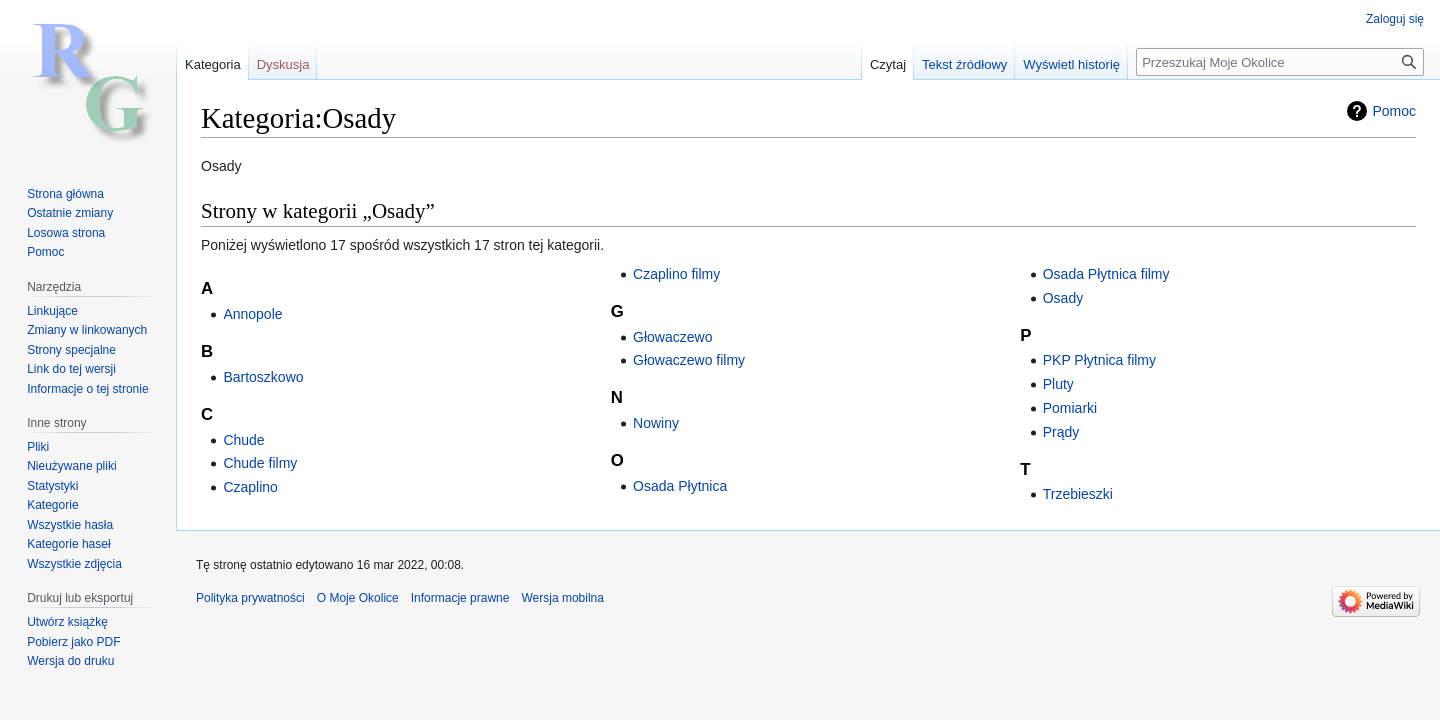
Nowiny (656, 423)
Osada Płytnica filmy (1106, 274)
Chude (243, 440)
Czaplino (250, 487)
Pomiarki (1070, 408)
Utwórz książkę (67, 622)
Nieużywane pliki (71, 466)
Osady (1063, 298)
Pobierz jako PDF (73, 642)
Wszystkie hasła (70, 525)
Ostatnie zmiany (70, 213)
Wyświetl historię (1071, 64)
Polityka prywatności (250, 598)
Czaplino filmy (676, 274)
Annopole (252, 314)
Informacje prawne (460, 598)
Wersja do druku (70, 661)
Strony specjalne (71, 350)
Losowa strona (66, 233)
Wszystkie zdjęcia (74, 564)
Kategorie (52, 505)
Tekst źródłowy (964, 64)
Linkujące (52, 311)
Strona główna (65, 194)
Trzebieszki (1078, 494)
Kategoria (213, 64)
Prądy (1061, 432)
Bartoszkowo (263, 377)
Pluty (1058, 384)
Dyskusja (283, 64)
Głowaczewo (672, 337)
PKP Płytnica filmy (1099, 360)
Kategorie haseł (68, 544)
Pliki (38, 447)
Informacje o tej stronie (87, 389)
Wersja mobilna (562, 598)
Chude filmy (260, 463)
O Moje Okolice (358, 598)
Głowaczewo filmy (689, 360)
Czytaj (888, 64)
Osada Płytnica (680, 486)
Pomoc (1394, 111)
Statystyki (52, 486)
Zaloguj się (1395, 19)
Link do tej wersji (71, 369)
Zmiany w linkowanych (87, 330)
